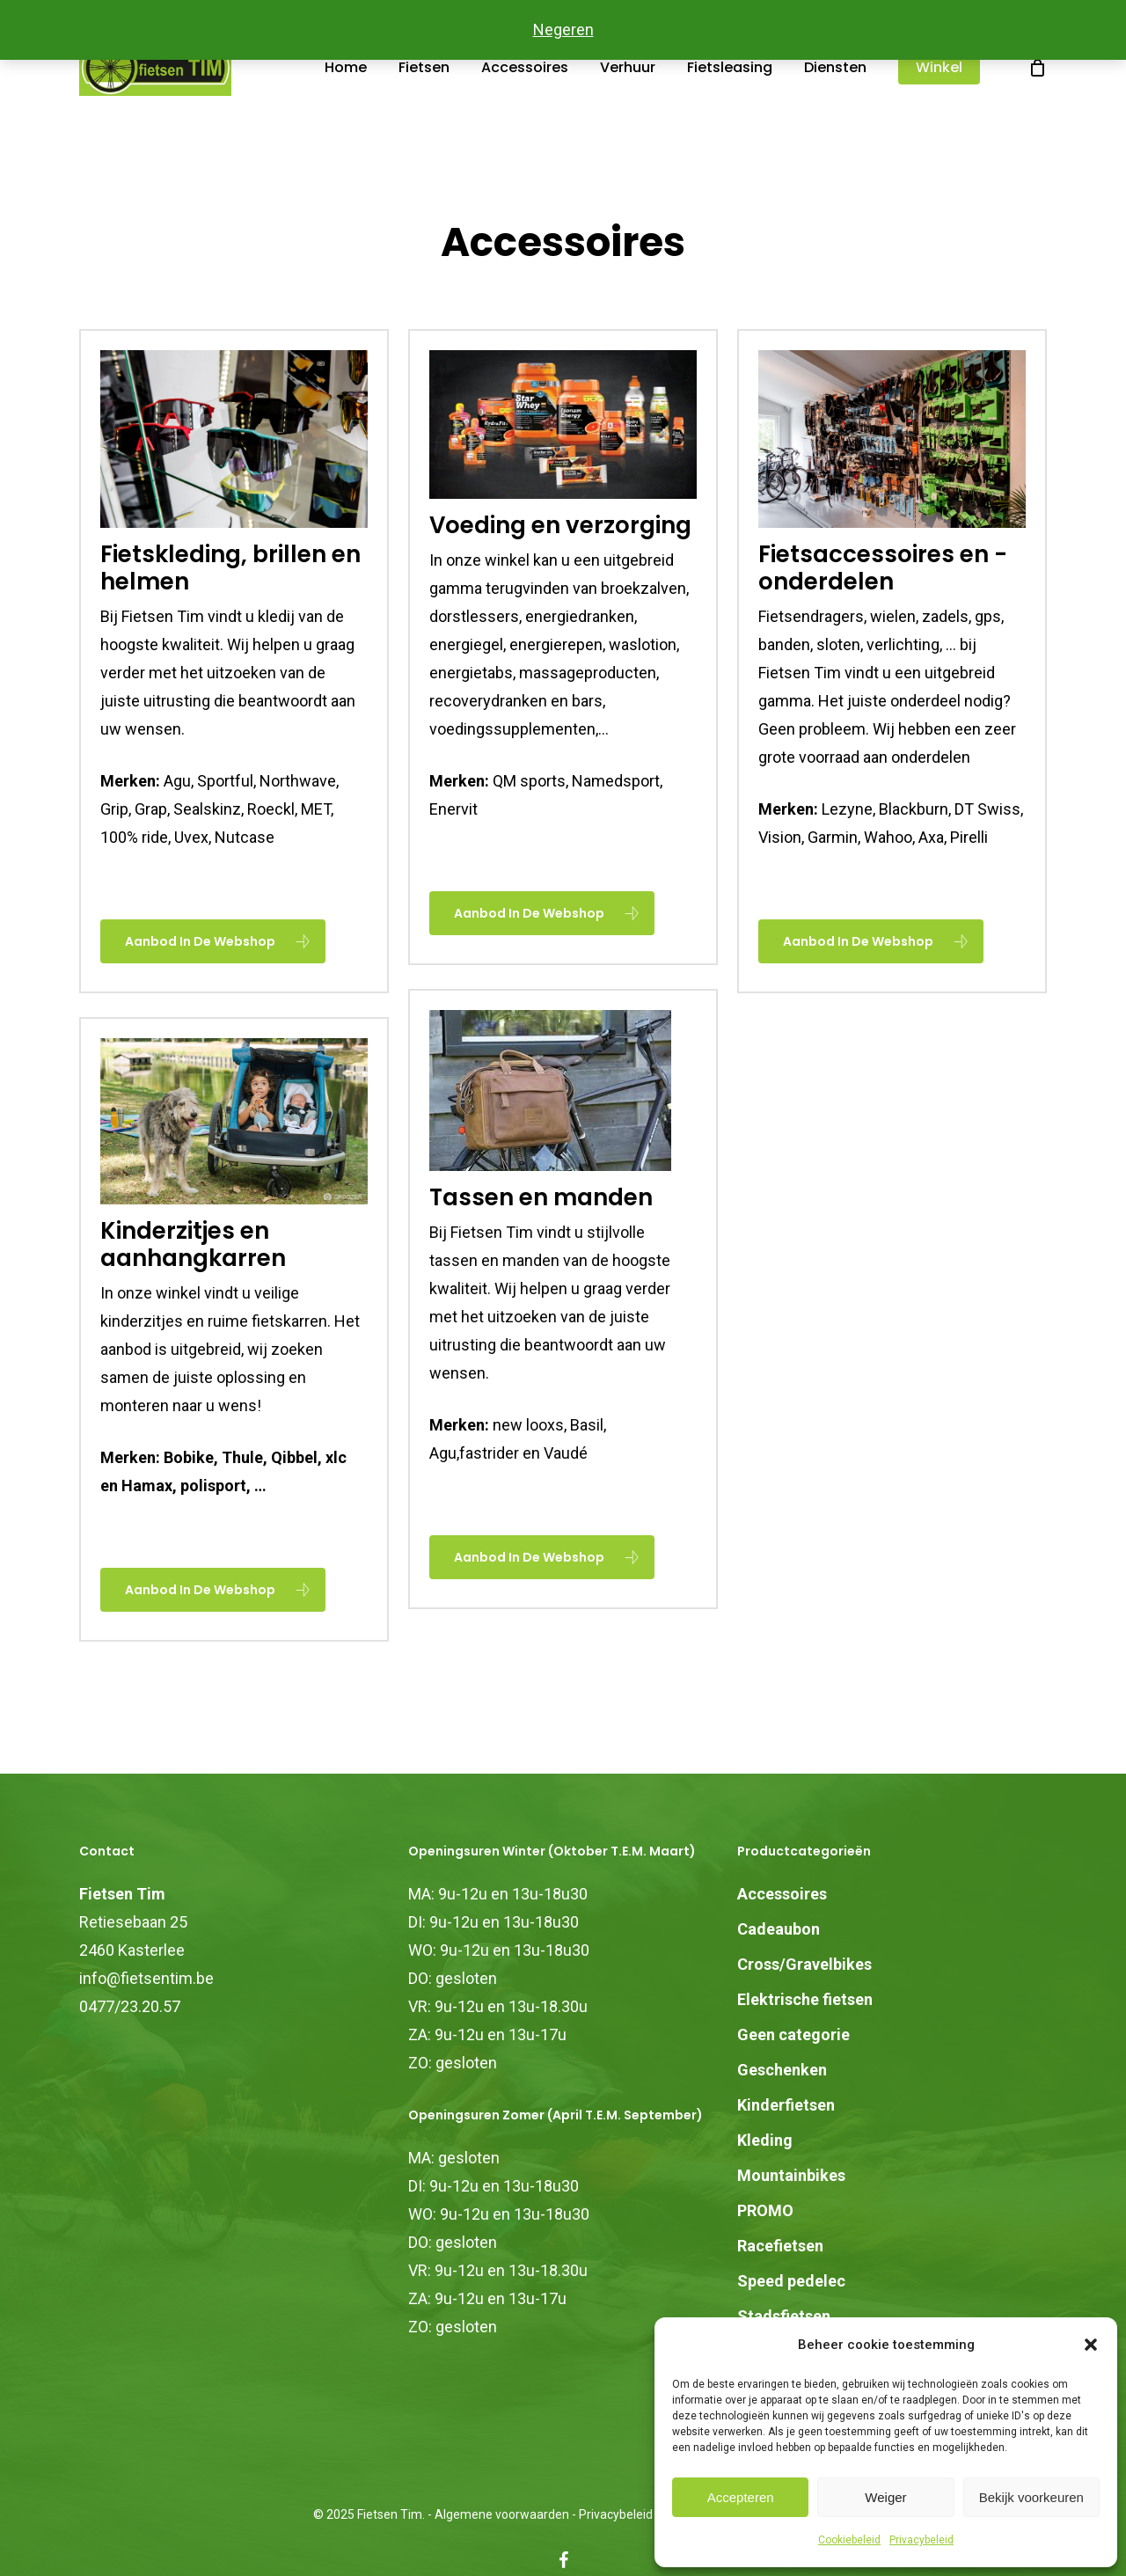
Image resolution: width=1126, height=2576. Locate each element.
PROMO (765, 2210)
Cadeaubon (778, 1929)
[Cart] (1039, 94)
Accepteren (740, 2497)
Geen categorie (793, 2034)
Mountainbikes (791, 2175)
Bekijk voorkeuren (1031, 2497)
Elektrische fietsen (805, 1999)
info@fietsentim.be (146, 1978)
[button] (1091, 2344)
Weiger (885, 2497)
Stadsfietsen (783, 2316)
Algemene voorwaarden (502, 2514)
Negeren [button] (563, 29)
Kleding (765, 2140)
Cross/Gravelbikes (804, 1964)
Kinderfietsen (786, 2105)
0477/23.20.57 (129, 2006)
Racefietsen (780, 2245)
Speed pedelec (791, 2281)
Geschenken (782, 2069)
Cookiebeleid (849, 2540)
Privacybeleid (921, 2540)
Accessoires (782, 1893)
